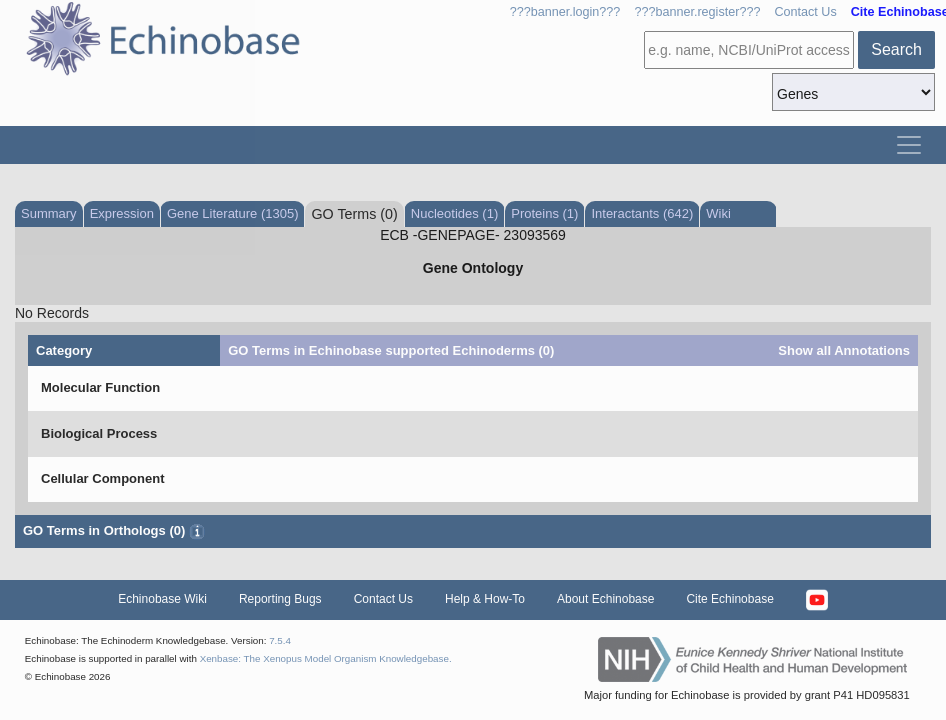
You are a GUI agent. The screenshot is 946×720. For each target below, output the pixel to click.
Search (896, 49)
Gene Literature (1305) (233, 213)
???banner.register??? (697, 12)
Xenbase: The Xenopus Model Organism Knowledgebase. (326, 658)
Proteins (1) (544, 213)
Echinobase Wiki (162, 599)
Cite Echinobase (729, 599)
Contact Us (805, 12)
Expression (122, 213)
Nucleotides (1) (454, 213)
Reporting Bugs (280, 599)
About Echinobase (605, 599)
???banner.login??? (565, 12)
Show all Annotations (844, 350)
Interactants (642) (642, 213)
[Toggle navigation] (909, 145)
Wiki (718, 213)
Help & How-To (485, 599)
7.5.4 (280, 640)
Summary (49, 213)
